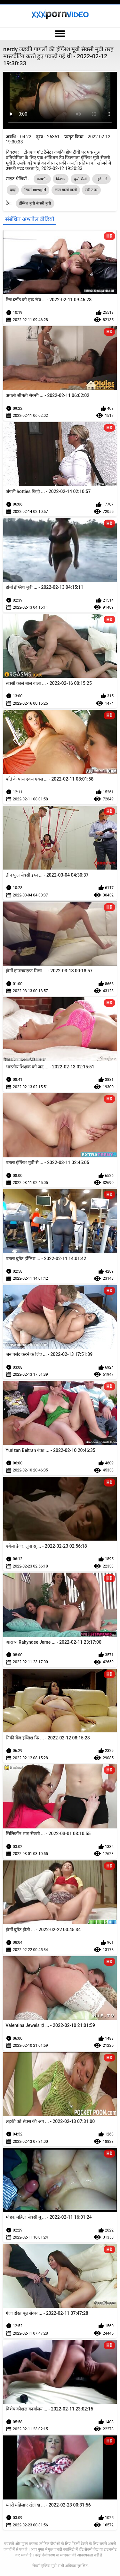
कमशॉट (42, 179)
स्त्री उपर (91, 190)
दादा (13, 190)
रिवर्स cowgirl (35, 190)
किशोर (60, 179)
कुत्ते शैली (80, 179)
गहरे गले (101, 179)
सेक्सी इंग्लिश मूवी (44, 2566)
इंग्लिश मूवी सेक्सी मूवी (35, 203)
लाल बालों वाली (66, 190)
